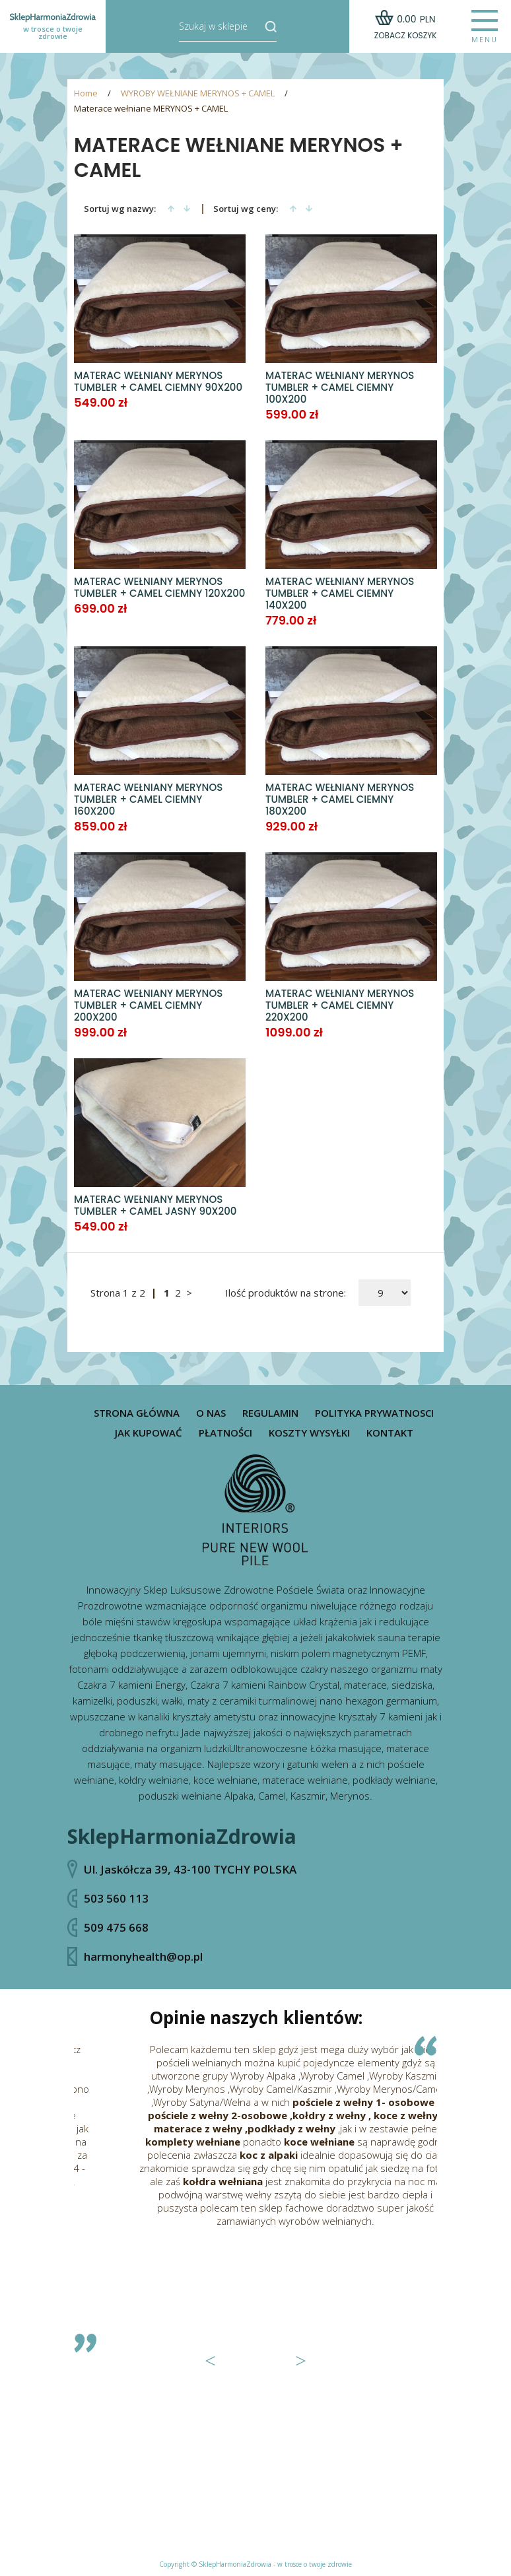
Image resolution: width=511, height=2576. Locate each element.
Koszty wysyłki (309, 1433)
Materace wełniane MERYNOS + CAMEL (151, 108)
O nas (211, 1413)
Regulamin (270, 1413)
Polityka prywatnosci (374, 1413)
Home (86, 93)
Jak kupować (148, 1433)
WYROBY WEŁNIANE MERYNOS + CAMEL (198, 93)
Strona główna (137, 1413)
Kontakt (389, 1433)
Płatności (225, 1433)
